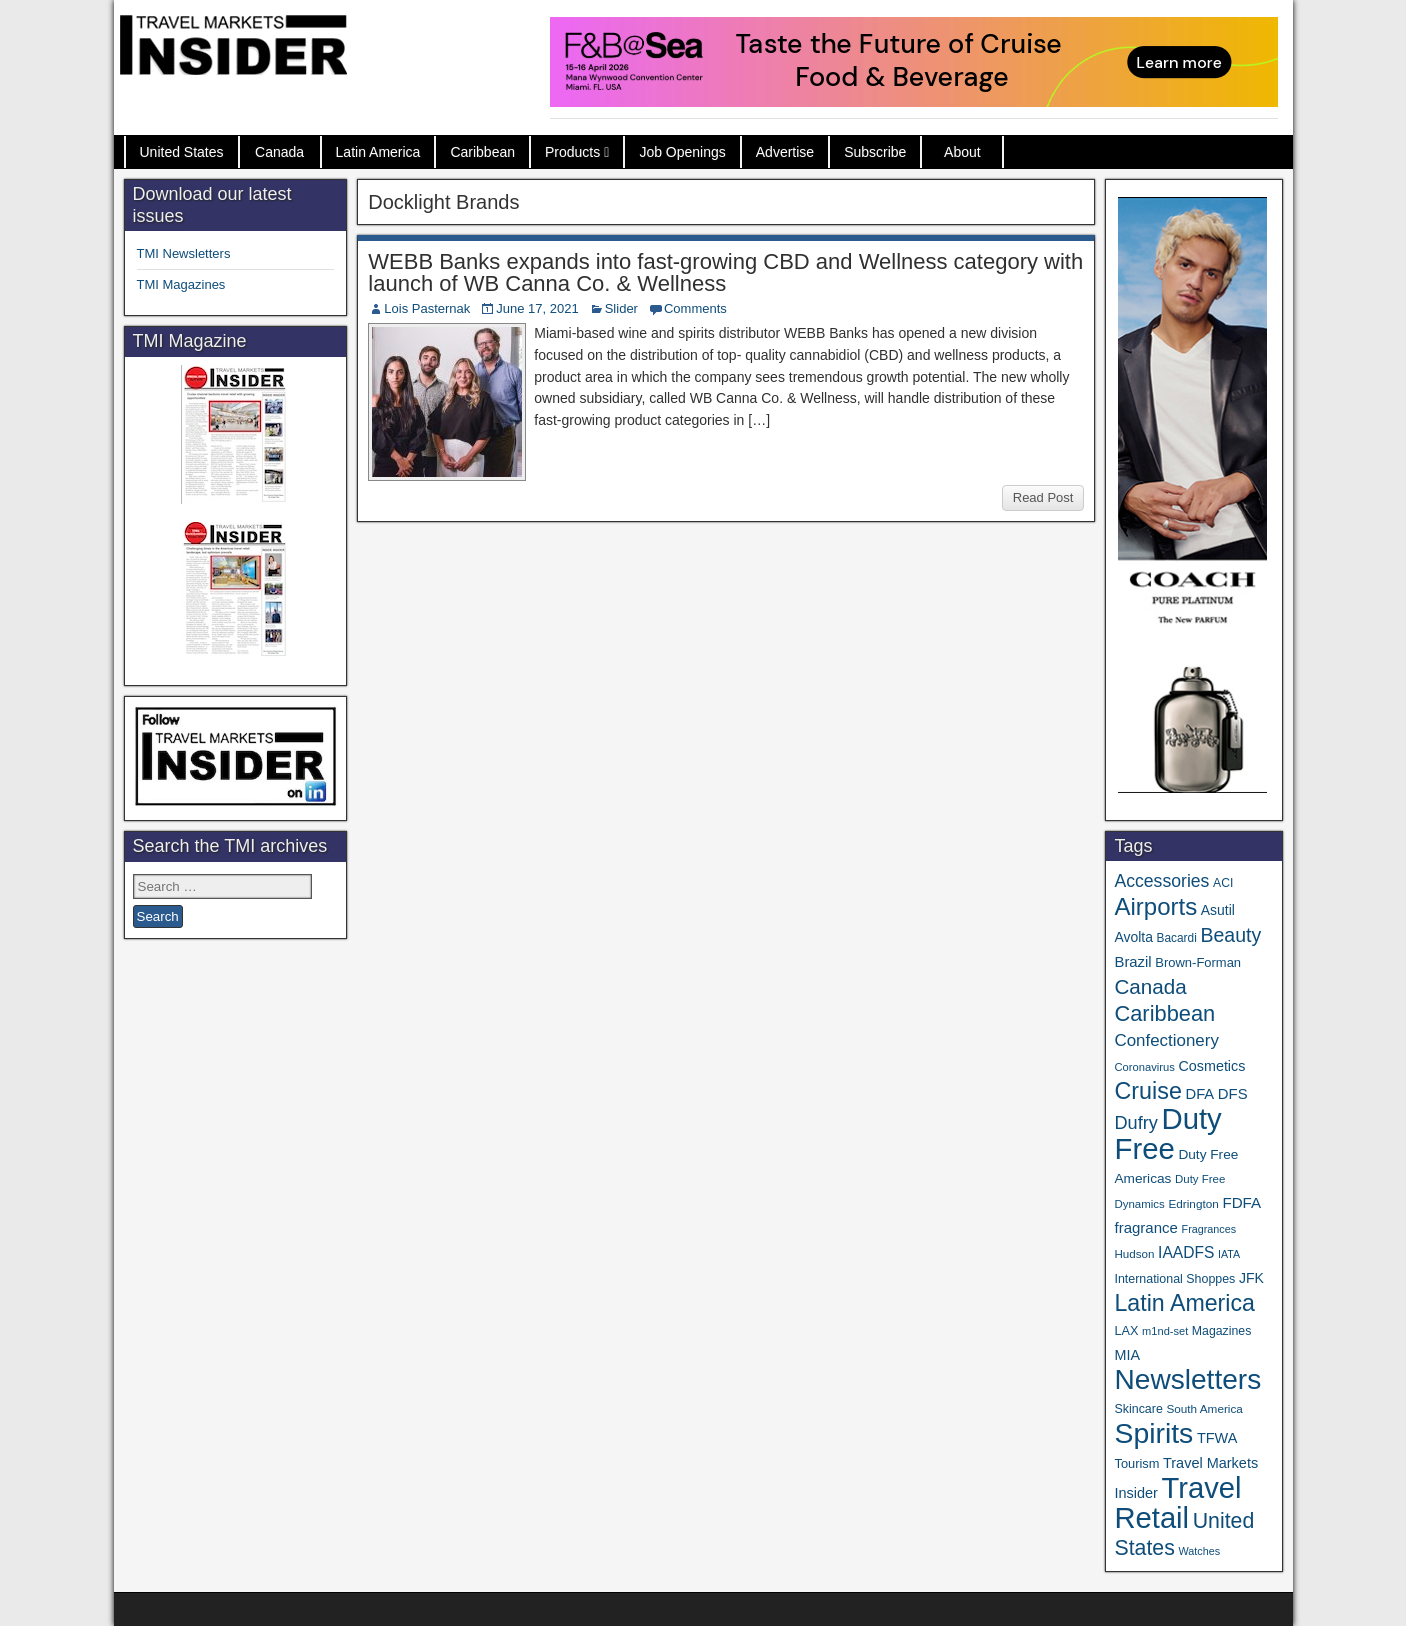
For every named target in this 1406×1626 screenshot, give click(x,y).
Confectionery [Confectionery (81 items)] (1166, 1040)
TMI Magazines (181, 284)
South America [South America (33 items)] (1204, 1408)
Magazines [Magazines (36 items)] (1221, 1331)
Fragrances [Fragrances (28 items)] (1209, 1229)
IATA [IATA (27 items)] (1229, 1254)
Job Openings (682, 152)
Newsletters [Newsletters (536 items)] (1187, 1379)
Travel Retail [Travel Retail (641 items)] (1177, 1503)
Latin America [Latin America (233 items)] (1184, 1303)
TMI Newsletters (184, 253)
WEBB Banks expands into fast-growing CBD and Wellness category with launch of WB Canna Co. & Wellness (725, 272)
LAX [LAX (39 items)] (1126, 1330)
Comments (695, 308)
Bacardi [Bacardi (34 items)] (1177, 938)
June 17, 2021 (537, 308)
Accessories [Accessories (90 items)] (1161, 881)
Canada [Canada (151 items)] (1150, 986)
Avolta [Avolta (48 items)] (1133, 937)
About (962, 152)
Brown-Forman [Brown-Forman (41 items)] (1198, 962)
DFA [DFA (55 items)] (1200, 1094)
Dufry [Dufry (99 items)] (1135, 1123)
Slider (621, 308)
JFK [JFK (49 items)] (1251, 1278)
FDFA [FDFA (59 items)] (1241, 1202)
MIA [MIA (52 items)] (1126, 1355)
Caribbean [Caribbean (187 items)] (1164, 1013)
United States (182, 152)
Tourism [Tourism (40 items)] (1136, 1463)
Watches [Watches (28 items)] (1199, 1551)
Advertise (785, 152)
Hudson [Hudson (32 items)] (1134, 1253)
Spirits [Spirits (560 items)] (1153, 1433)
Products (572, 152)
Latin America (378, 152)
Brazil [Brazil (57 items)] (1132, 962)
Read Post (1043, 497)
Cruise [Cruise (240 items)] (1147, 1091)
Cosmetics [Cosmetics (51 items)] (1212, 1066)
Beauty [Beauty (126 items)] (1230, 935)
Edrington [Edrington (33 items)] (1193, 1203)
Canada (279, 152)
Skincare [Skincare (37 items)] (1138, 1409)
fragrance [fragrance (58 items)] (1145, 1227)
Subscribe (875, 152)
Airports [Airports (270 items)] (1155, 906)
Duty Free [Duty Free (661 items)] (1167, 1133)
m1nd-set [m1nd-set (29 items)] (1165, 1331)
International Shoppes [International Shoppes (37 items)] (1174, 1279)
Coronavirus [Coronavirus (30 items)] (1144, 1067)
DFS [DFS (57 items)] (1233, 1094)
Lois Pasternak (427, 308)
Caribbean (482, 152)
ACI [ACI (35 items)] (1223, 883)
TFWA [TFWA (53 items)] (1217, 1438)
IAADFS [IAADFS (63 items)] (1186, 1252)
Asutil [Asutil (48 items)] (1218, 910)
